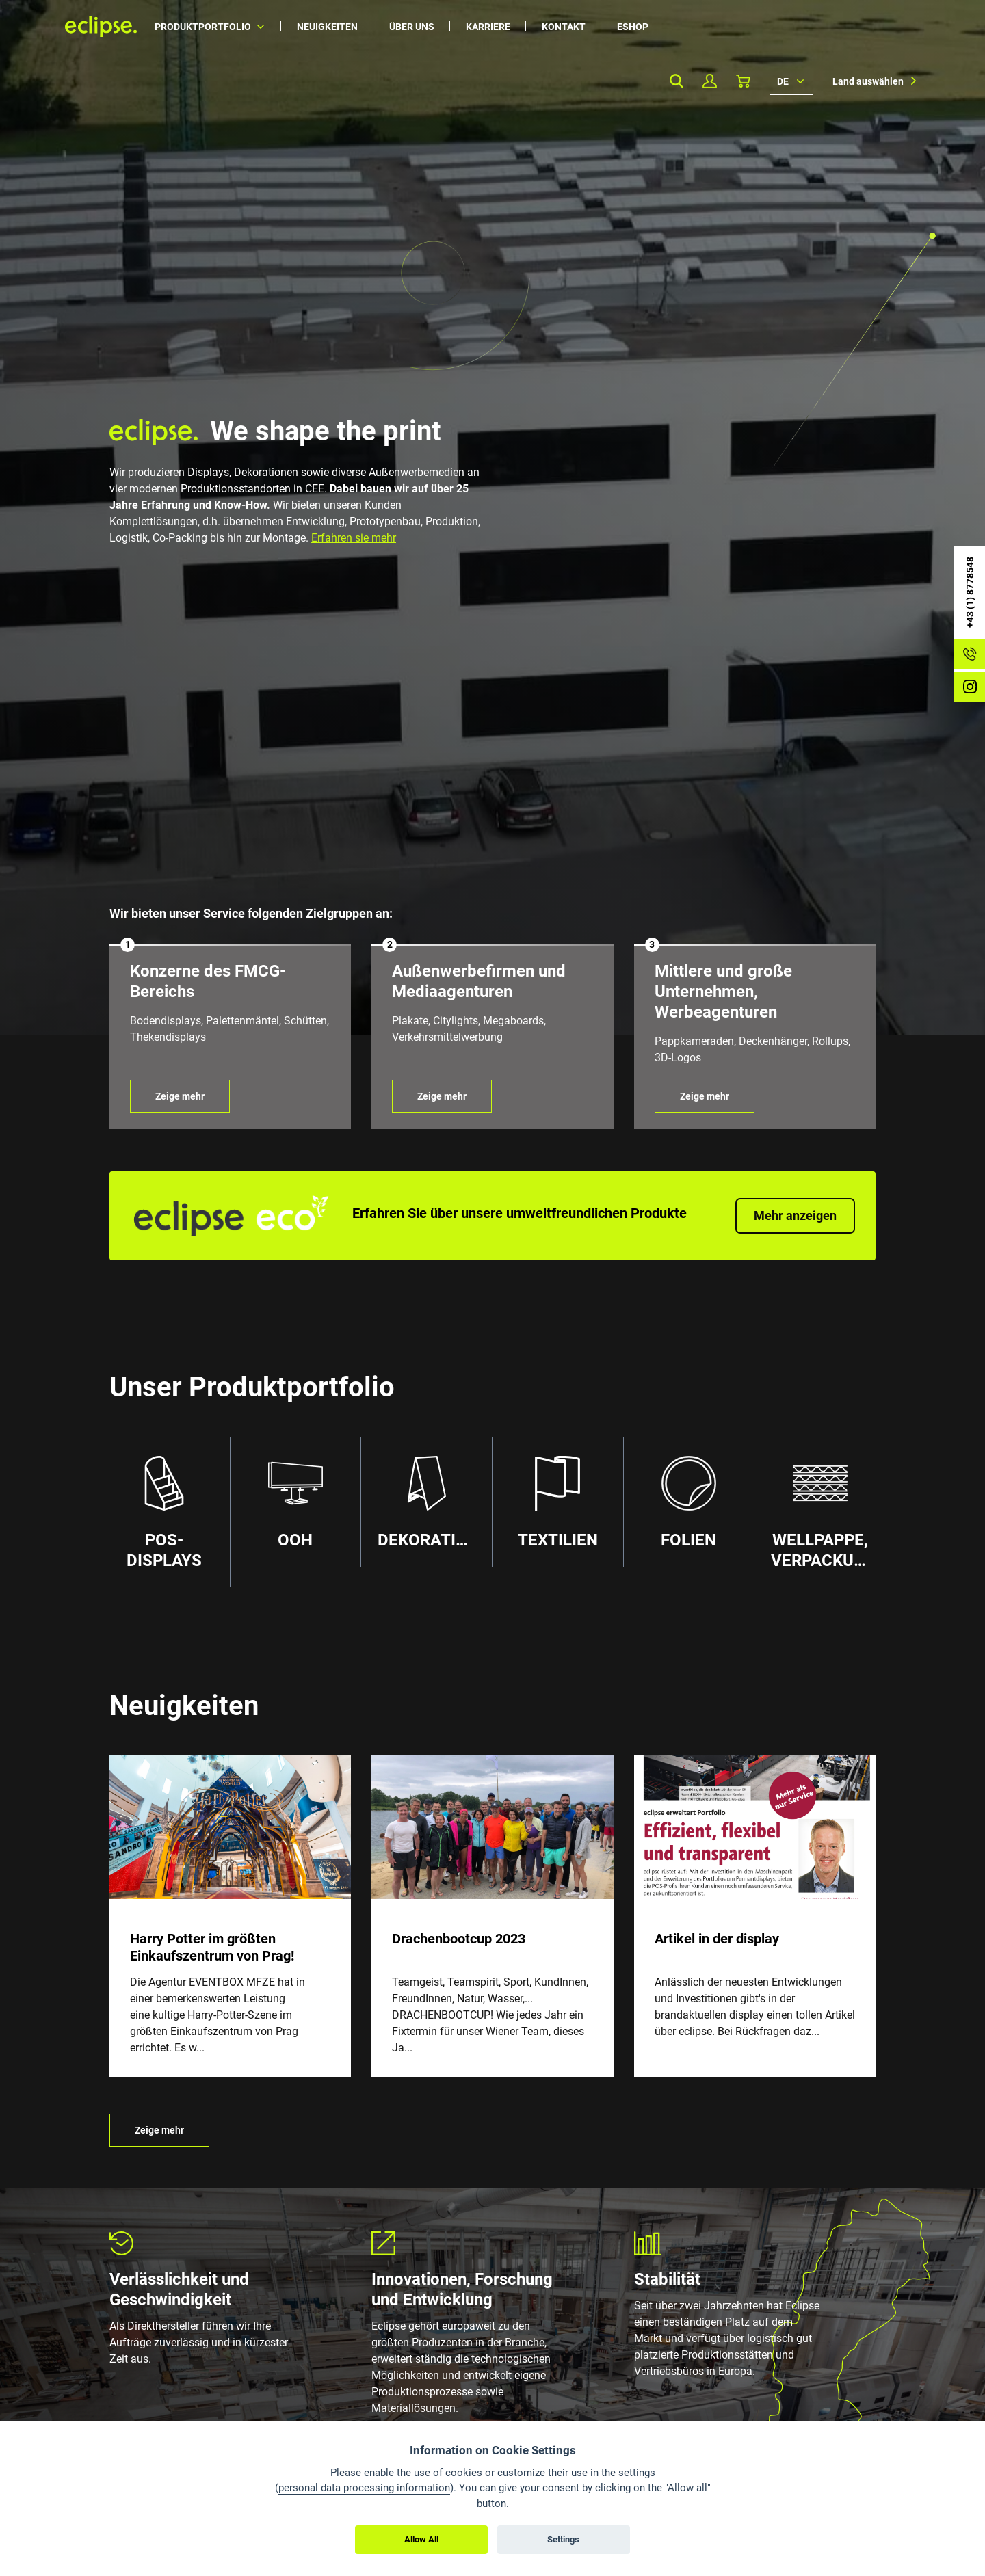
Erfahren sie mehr (353, 537)
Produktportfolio (203, 26)
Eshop (632, 26)
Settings (563, 2539)
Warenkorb (743, 81)
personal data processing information (364, 2488)
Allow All (421, 2539)
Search (676, 81)
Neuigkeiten (327, 26)
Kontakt (564, 26)
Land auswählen (868, 81)
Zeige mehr (180, 1096)
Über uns (411, 26)
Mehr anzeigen (795, 1215)
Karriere (488, 26)
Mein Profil (709, 81)
